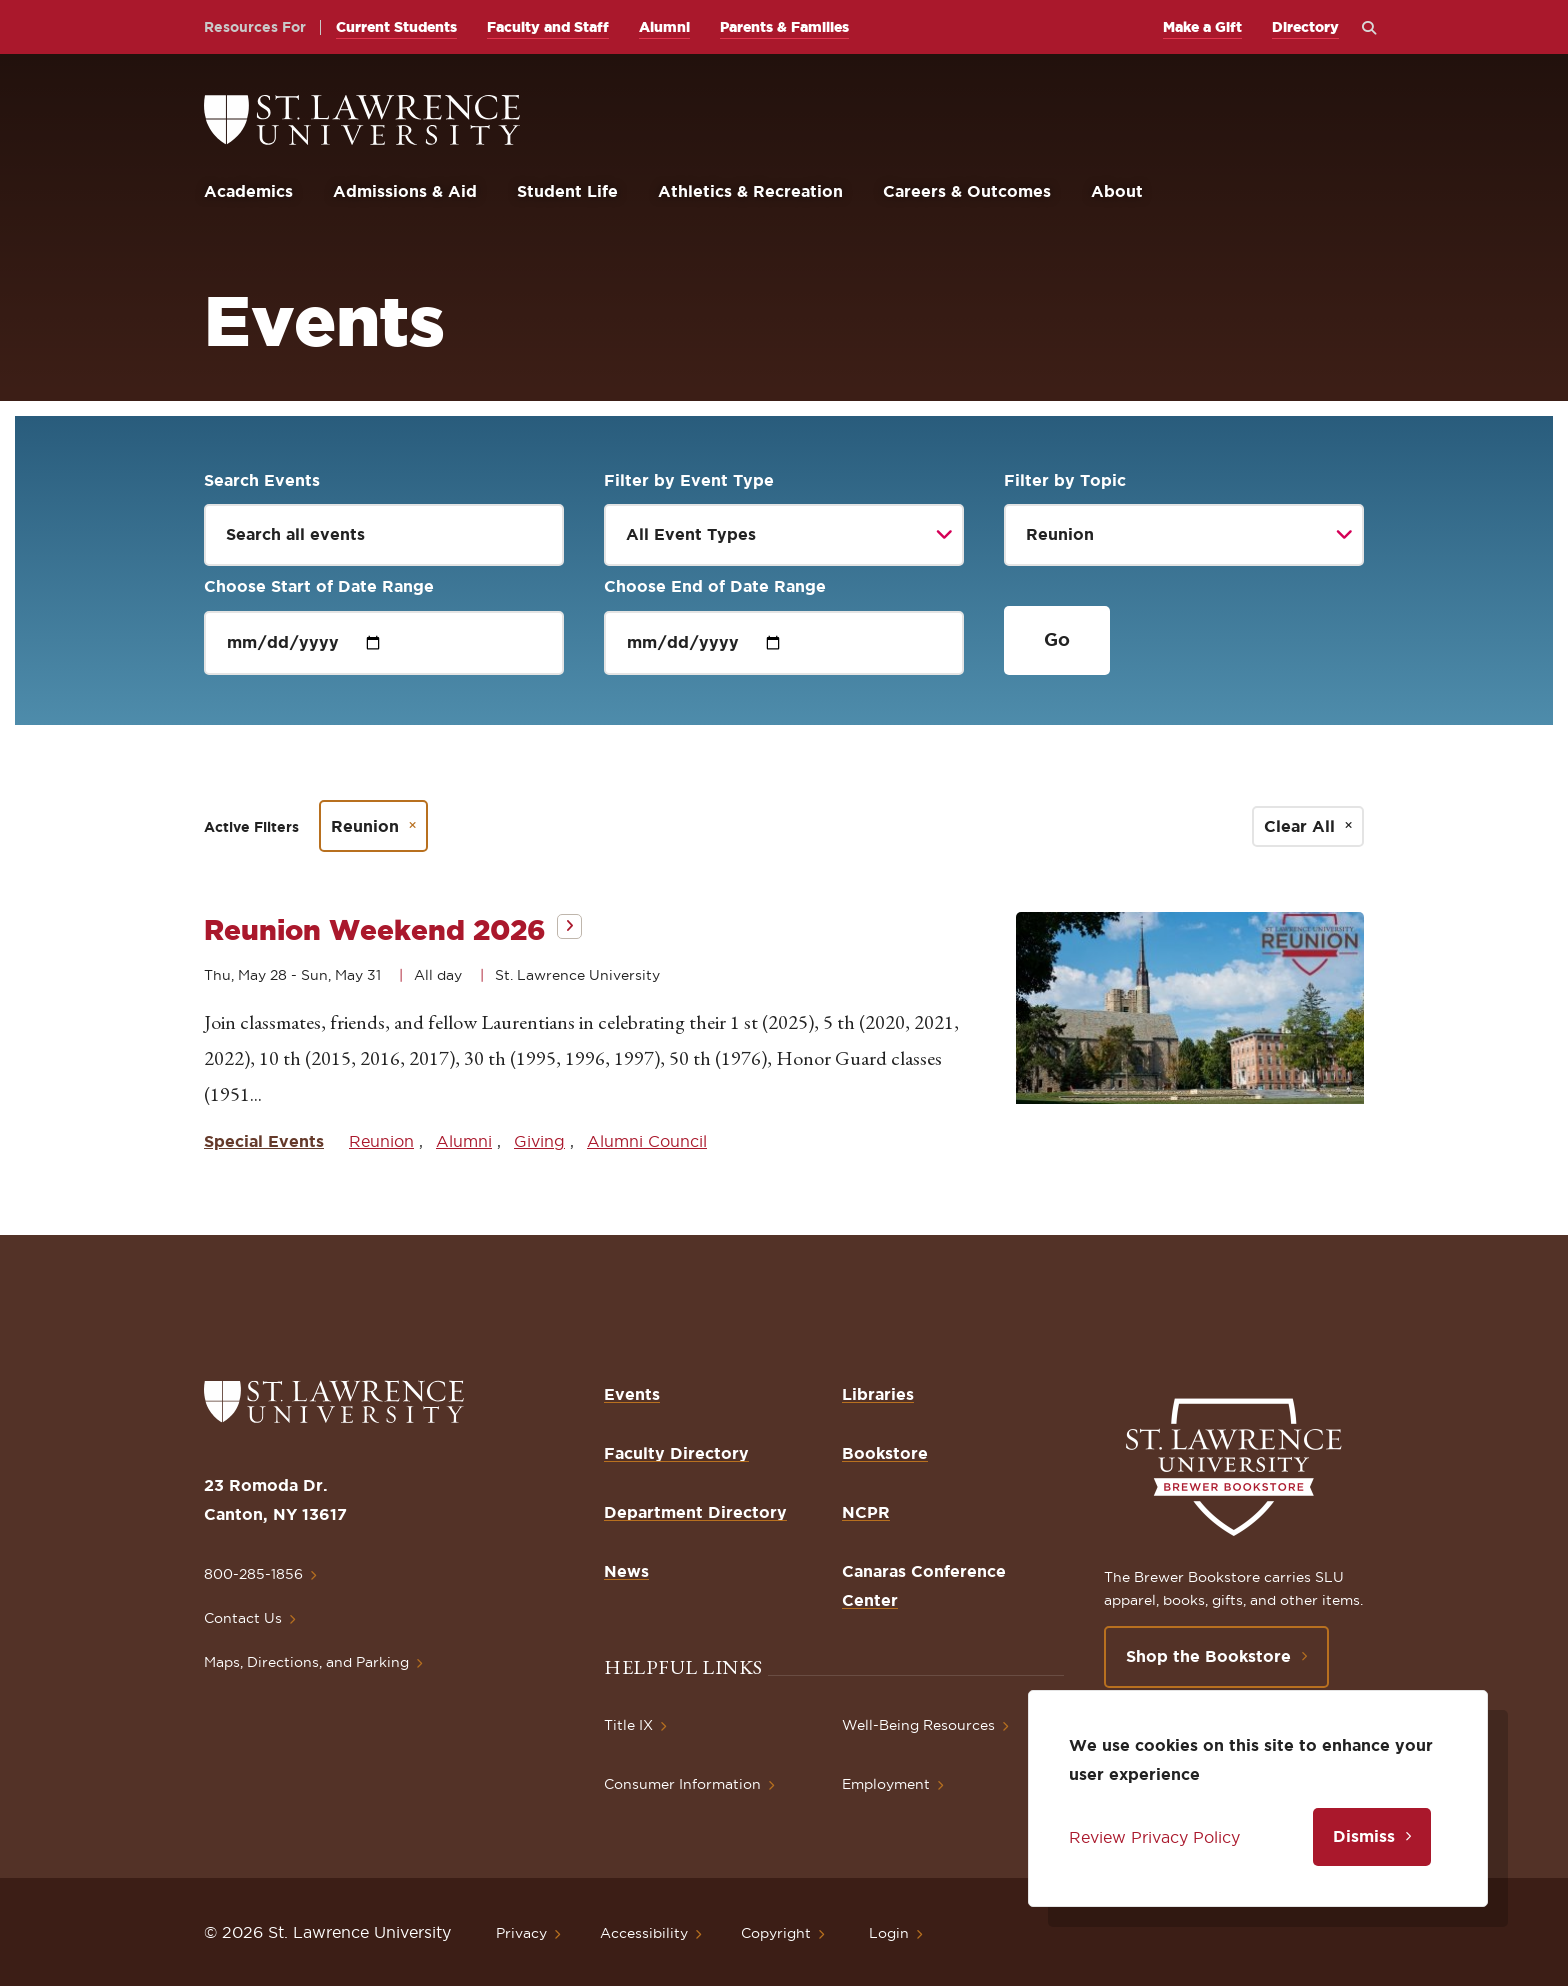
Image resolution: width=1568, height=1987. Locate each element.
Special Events (264, 1141)
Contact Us (243, 1618)
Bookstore (885, 1453)
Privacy (521, 1933)
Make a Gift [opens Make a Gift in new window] (1202, 27)
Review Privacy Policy (1154, 1837)
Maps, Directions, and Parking (306, 1662)
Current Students (396, 27)
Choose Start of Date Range (319, 586)
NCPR (866, 1512)
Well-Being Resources (918, 1725)
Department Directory (695, 1512)
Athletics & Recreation (750, 191)
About (1117, 191)
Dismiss (1364, 1836)
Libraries (878, 1394)
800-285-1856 (253, 1574)
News (626, 1571)
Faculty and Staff (548, 27)
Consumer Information (682, 1784)
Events (632, 1394)
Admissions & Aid (405, 191)
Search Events (262, 480)
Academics (248, 191)
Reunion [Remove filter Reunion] (365, 826)
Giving (539, 1141)
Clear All (1299, 826)
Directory (1305, 27)
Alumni (664, 27)
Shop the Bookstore (1208, 1656)
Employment (886, 1784)
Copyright (776, 1933)
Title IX (628, 1725)
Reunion (381, 1141)
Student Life (567, 191)
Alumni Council (647, 1141)
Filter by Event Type (689, 480)
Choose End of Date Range (715, 586)
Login (889, 1933)
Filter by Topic (1065, 480)
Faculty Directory (676, 1453)
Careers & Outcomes (967, 191)
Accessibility (644, 1933)
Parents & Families (784, 27)
